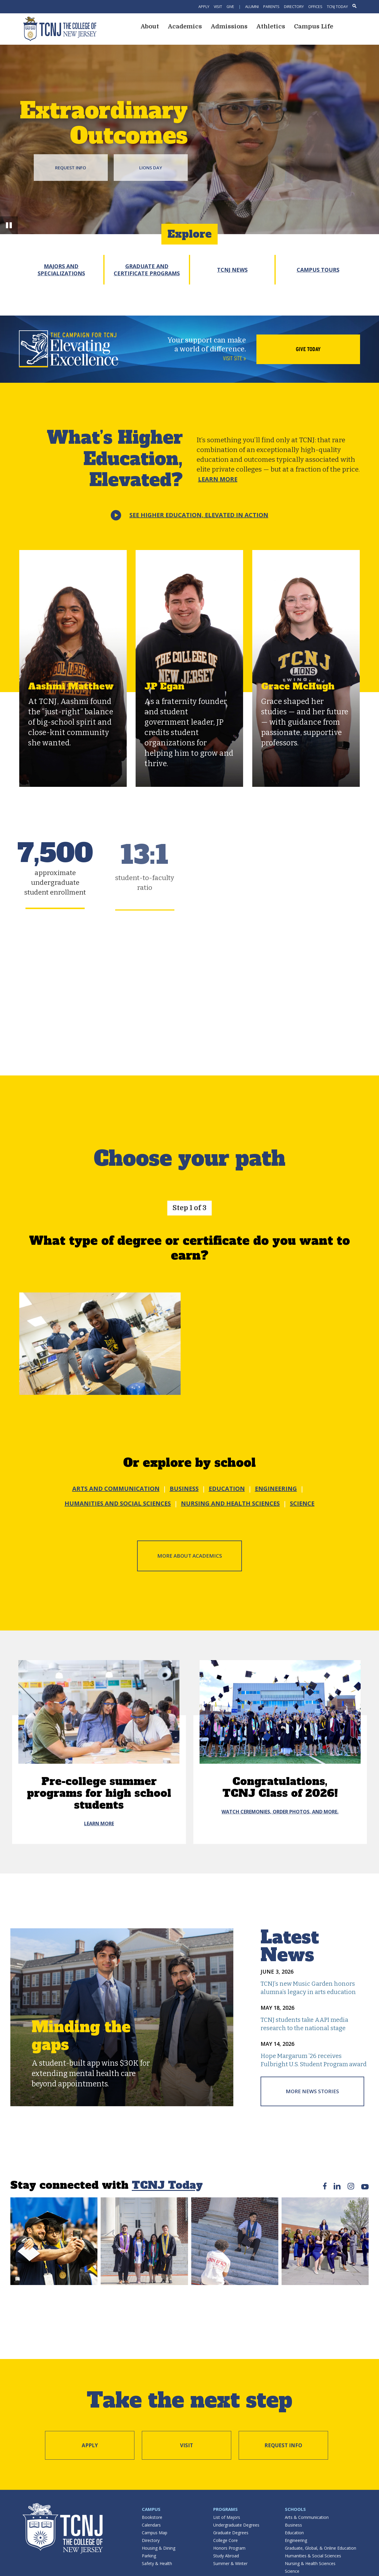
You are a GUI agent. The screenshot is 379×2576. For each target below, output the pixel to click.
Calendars (151, 2525)
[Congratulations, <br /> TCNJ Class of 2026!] (280, 1712)
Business (293, 2525)
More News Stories (312, 2091)
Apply (203, 6)
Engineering (296, 2540)
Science (292, 2571)
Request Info (70, 168)
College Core (225, 2540)
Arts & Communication (307, 2517)
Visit (218, 6)
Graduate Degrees (230, 2532)
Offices (315, 6)
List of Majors (226, 2517)
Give (230, 6)
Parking (149, 2556)
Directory (294, 6)
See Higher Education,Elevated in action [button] (198, 515)
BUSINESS (184, 1489)
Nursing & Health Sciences (310, 2563)
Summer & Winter (230, 2563)
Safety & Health (157, 2563)
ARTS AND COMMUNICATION (116, 1489)
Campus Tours (318, 269)
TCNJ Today (337, 6)
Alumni (252, 6)
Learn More (217, 479)
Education (294, 2532)
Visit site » (234, 358)
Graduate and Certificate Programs (147, 270)
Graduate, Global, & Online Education (320, 2548)
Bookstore (152, 2517)
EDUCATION (227, 1489)
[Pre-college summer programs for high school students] (98, 1712)
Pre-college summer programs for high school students (99, 1793)
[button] (9, 225)
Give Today (308, 349)
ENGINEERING (276, 1489)
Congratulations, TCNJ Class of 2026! (280, 1787)
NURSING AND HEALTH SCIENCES (230, 1503)
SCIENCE (302, 1503)
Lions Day (150, 168)
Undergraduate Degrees (236, 2525)
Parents (271, 6)
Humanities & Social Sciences (313, 2556)
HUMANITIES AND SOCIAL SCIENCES (118, 1503)
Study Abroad (226, 2556)
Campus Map (154, 2532)
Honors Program (229, 2548)
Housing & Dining (158, 2548)
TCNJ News (232, 269)
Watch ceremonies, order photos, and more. (279, 1811)
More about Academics (189, 1555)
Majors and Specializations (61, 270)
